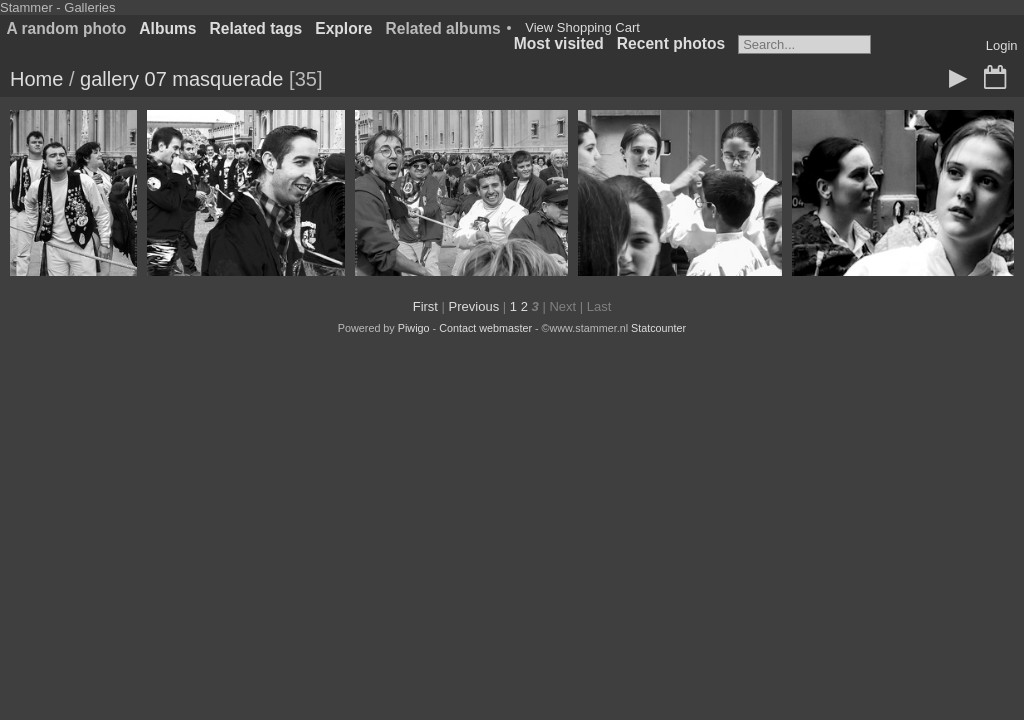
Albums (167, 28)
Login (1002, 45)
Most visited (559, 43)
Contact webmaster (485, 328)
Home (36, 79)
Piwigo (414, 328)
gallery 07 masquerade (181, 79)
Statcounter (658, 328)
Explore (343, 28)
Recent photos (671, 43)
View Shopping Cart (582, 27)
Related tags (256, 28)
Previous (474, 306)
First (425, 306)
